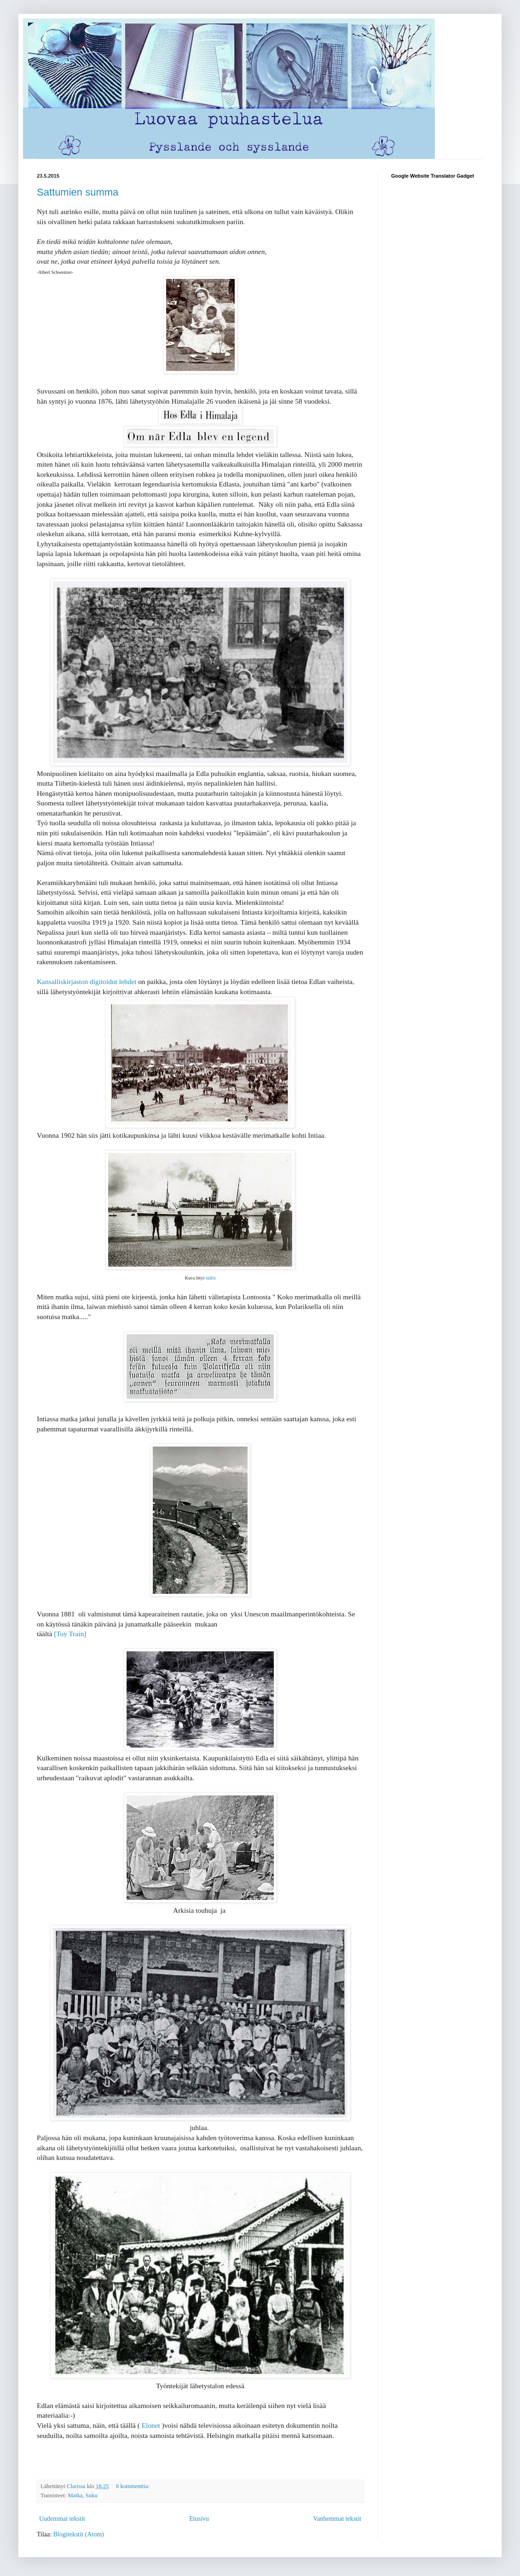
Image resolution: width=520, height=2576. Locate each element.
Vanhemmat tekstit (337, 2518)
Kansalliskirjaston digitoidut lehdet (87, 981)
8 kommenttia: (133, 2486)
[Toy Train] (70, 1634)
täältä (211, 1277)
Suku (92, 2495)
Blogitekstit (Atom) (78, 2534)
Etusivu (199, 2518)
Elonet (151, 2425)
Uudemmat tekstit (62, 2518)
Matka (75, 2495)
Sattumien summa (77, 192)
